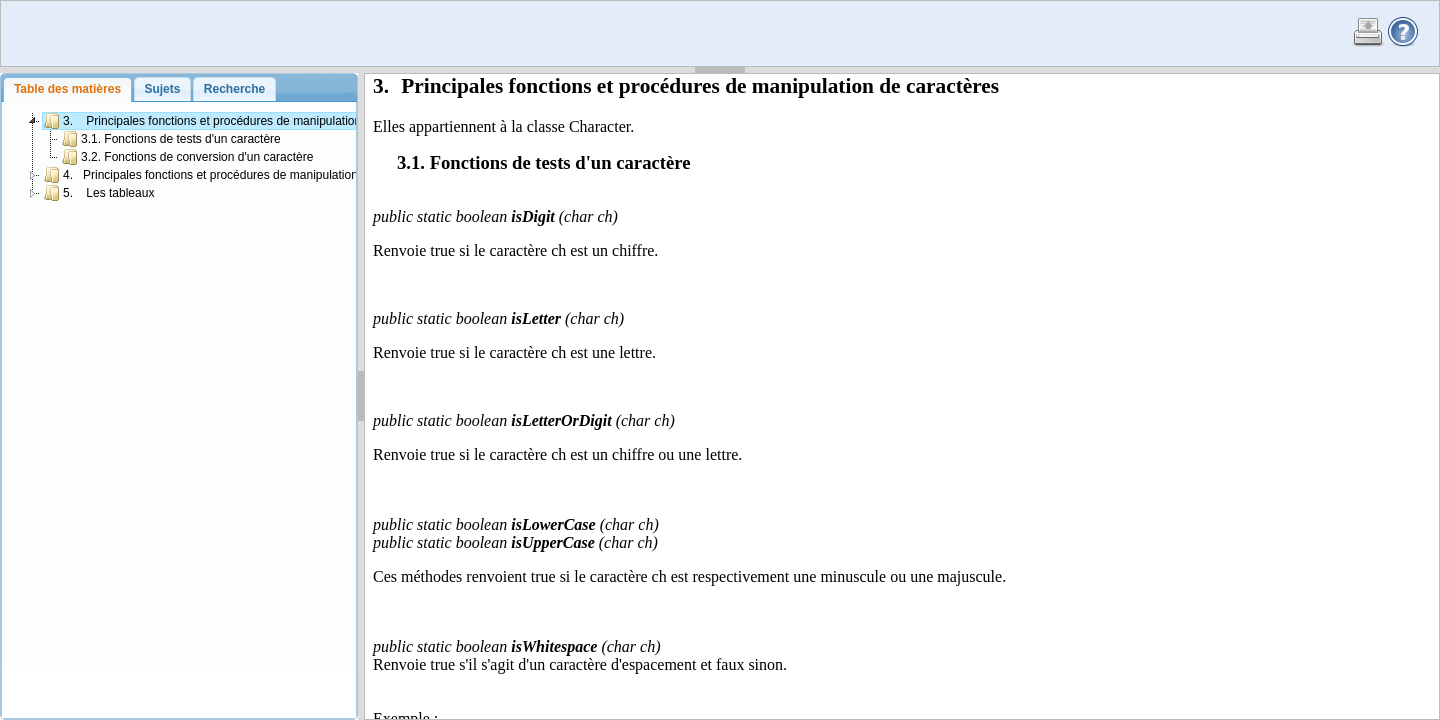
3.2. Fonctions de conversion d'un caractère (187, 157)
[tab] (67, 89)
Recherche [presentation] (234, 89)
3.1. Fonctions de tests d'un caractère (171, 139)
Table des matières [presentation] (67, 89)
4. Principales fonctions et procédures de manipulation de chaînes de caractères (270, 175)
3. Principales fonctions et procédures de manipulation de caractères (240, 121)
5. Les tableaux (99, 193)
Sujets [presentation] (162, 89)
